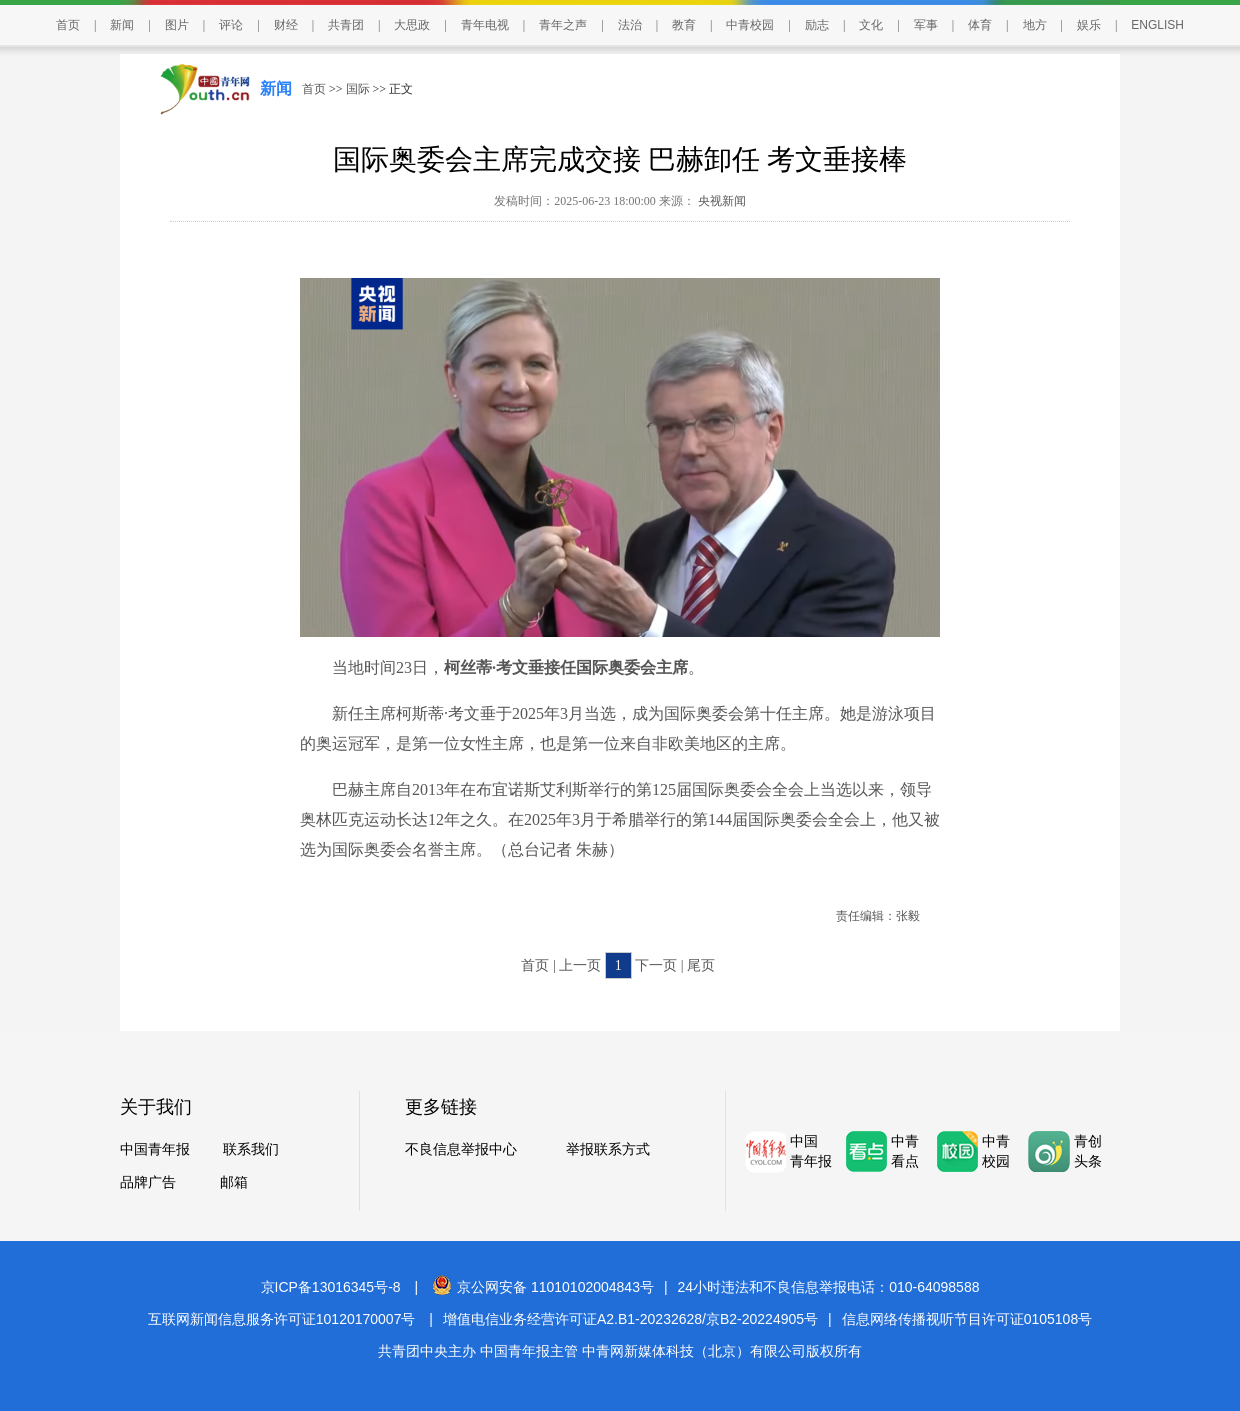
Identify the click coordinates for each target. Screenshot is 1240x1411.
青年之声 (563, 25)
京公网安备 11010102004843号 (543, 1287)
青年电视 (485, 25)
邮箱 (234, 1182)
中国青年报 (155, 1149)
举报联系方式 (608, 1149)
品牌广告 (148, 1182)
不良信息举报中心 (461, 1149)
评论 (231, 25)
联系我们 (251, 1149)
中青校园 (750, 25)
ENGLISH (1157, 25)
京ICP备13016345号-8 (331, 1287)
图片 (177, 25)
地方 (1035, 25)
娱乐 (1089, 25)
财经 (286, 25)
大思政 (412, 25)
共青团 (346, 25)
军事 (926, 25)
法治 (630, 25)
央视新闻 (720, 201)
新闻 (122, 25)
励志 (817, 25)
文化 (871, 25)
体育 (980, 25)
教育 (684, 25)
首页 (68, 25)
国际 (358, 89)
